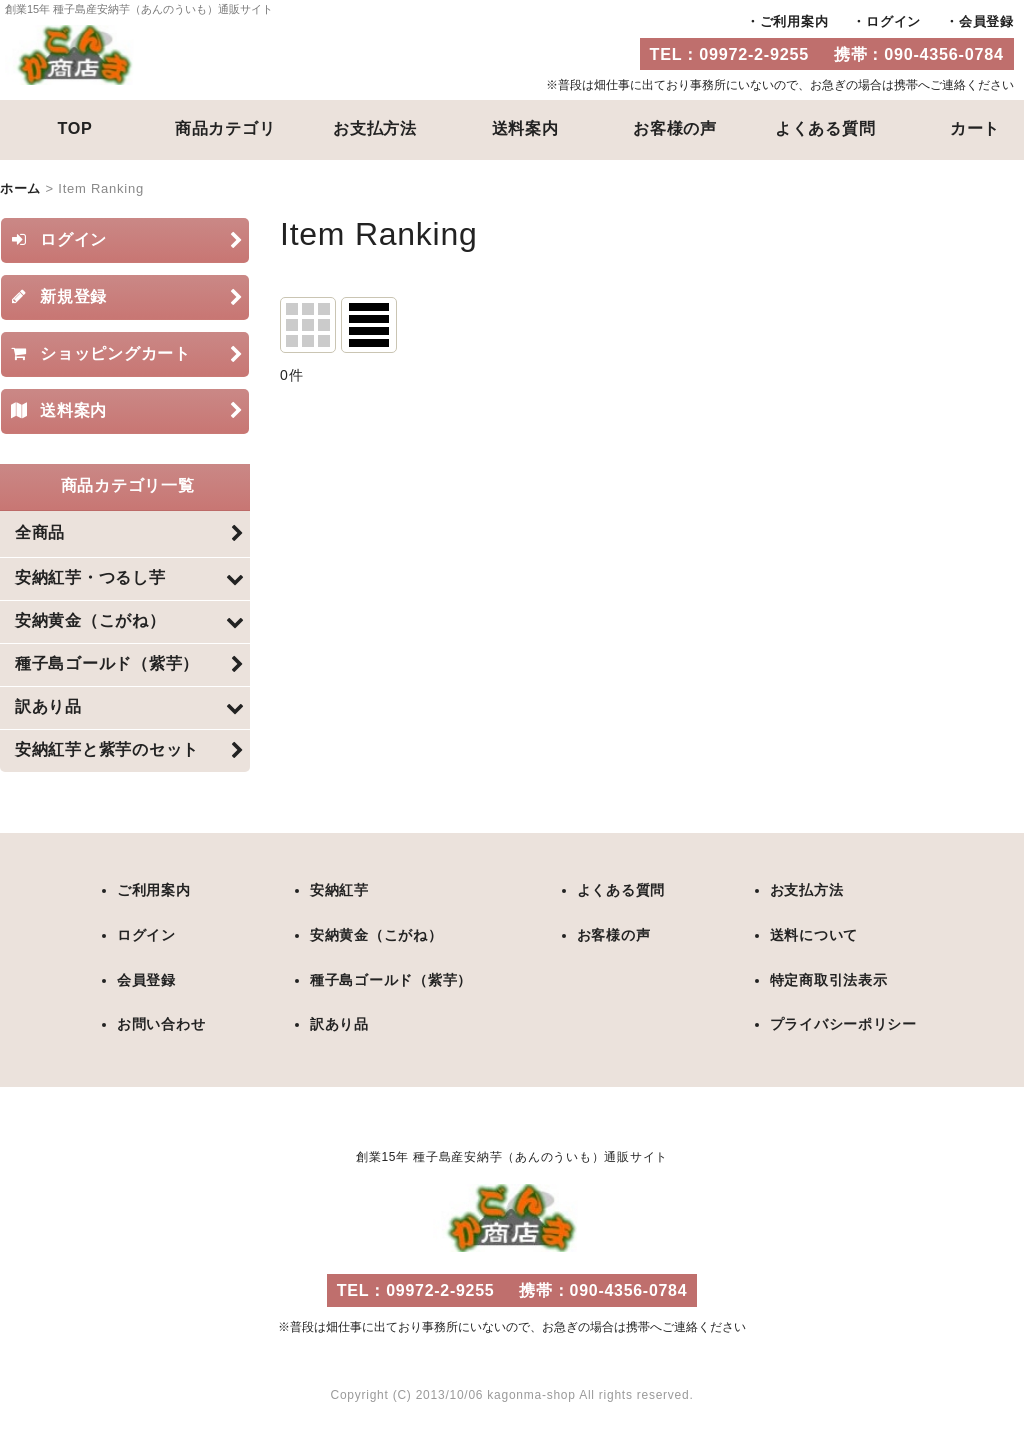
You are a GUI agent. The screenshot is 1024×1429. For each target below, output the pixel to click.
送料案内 (525, 128)
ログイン (893, 21)
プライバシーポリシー (843, 1025)
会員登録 (986, 21)
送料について (813, 937)
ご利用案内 (794, 21)
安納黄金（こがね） (376, 937)
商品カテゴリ (225, 128)
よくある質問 (825, 128)
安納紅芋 (339, 893)
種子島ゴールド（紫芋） (391, 981)
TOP (74, 128)
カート (975, 128)
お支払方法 (375, 128)
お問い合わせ (161, 1025)
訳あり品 (339, 1025)
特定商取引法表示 (828, 981)
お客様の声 (675, 128)
